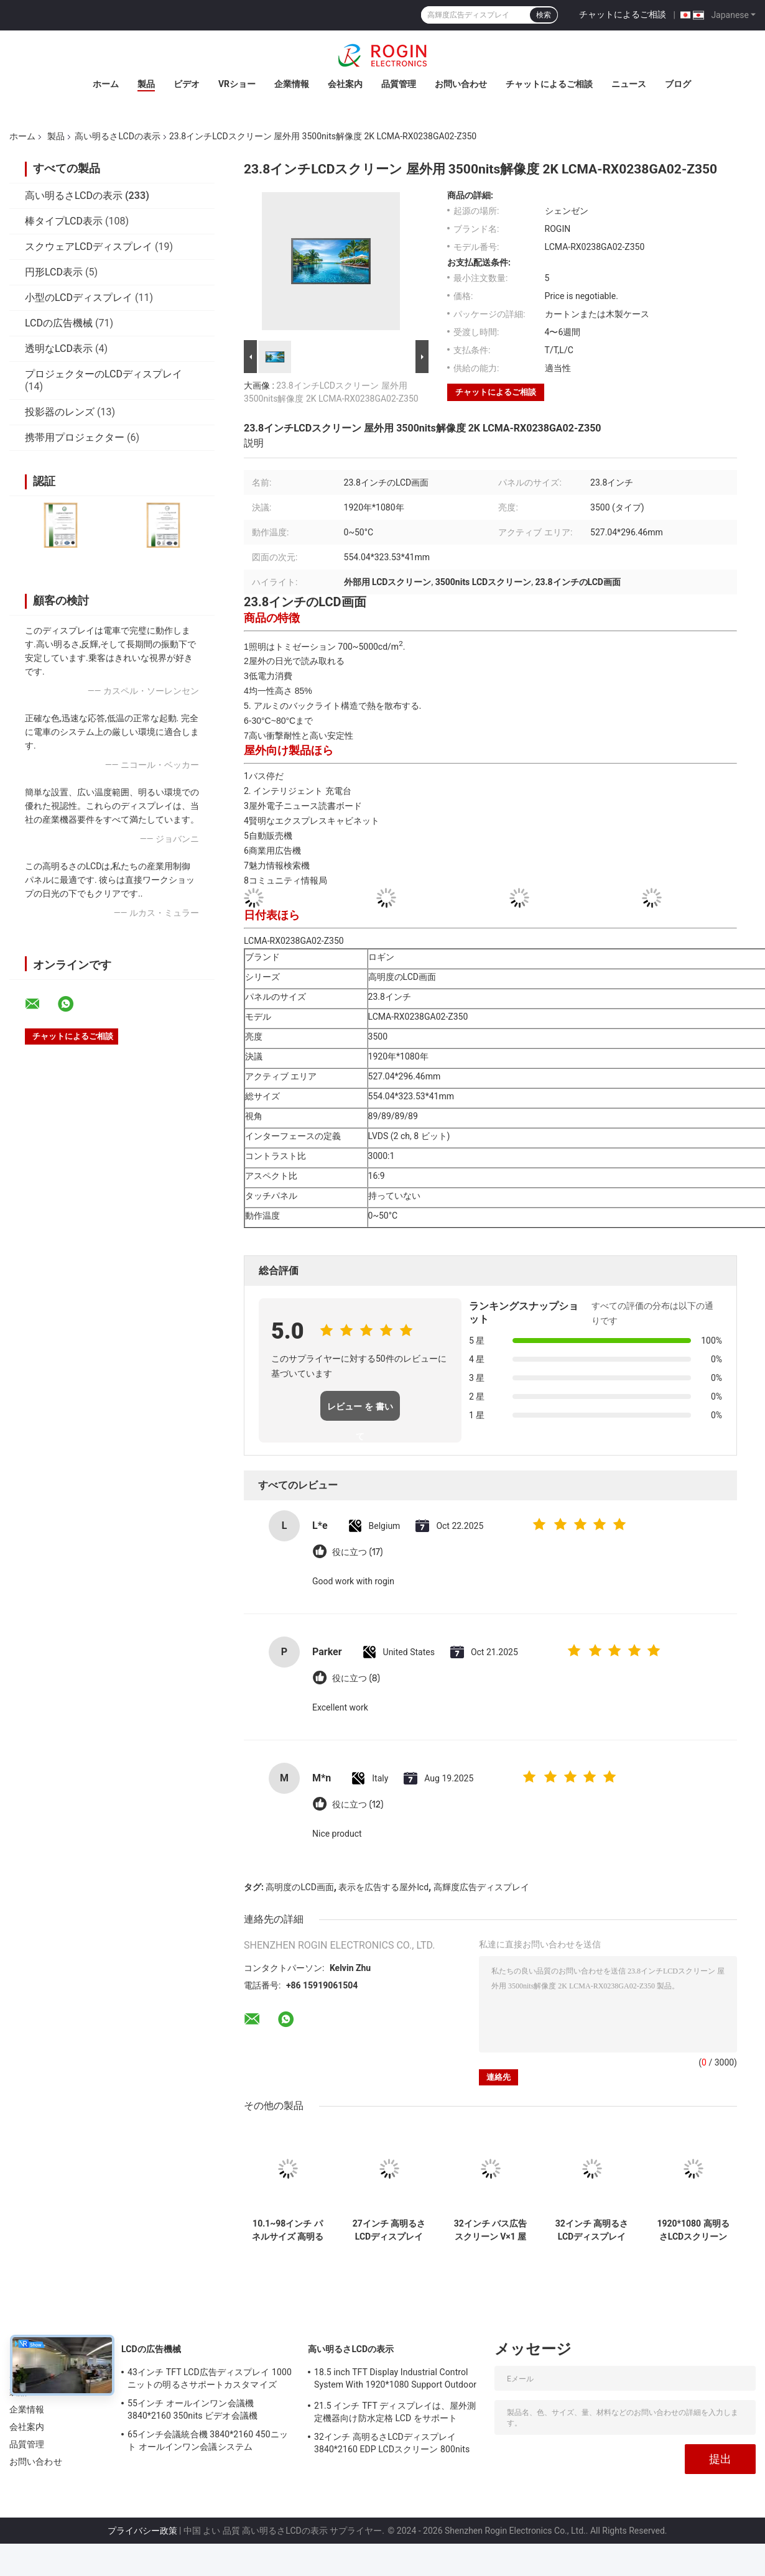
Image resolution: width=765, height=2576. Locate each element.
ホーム (106, 84)
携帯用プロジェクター (74, 437)
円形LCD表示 (54, 272)
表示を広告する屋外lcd (383, 1887)
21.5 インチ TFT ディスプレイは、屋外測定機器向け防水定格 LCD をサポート (395, 2412)
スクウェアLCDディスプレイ (88, 246)
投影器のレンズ (60, 412)
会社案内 (345, 84)
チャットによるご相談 (622, 14)
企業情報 (291, 84)
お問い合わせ (461, 84)
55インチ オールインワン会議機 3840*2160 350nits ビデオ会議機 (192, 2409)
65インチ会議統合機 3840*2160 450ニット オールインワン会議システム (208, 2440)
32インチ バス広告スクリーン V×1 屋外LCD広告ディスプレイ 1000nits (490, 2230)
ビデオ (187, 84)
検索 (543, 15)
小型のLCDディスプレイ (78, 297)
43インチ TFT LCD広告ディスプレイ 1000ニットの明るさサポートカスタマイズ (210, 2378)
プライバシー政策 (142, 2531)
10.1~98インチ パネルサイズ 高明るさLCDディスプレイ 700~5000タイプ (287, 2230)
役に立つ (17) (357, 1552)
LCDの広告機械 (59, 323)
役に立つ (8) (356, 1678)
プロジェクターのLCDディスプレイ (103, 374)
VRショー (237, 84)
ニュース (628, 84)
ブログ (678, 84)
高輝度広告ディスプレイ (481, 1887)
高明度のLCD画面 (299, 1887)
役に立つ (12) (357, 1804)
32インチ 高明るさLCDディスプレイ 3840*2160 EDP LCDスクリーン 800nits (592, 2230)
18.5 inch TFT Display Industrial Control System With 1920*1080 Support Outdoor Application (395, 2380)
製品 (146, 84)
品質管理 (398, 84)
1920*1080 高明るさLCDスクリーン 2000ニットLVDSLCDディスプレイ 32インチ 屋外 (693, 2230)
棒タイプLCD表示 (64, 221)
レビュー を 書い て (360, 1411)
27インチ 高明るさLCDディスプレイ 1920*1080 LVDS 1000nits (389, 2230)
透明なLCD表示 (59, 348)
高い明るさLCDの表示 (117, 136)
